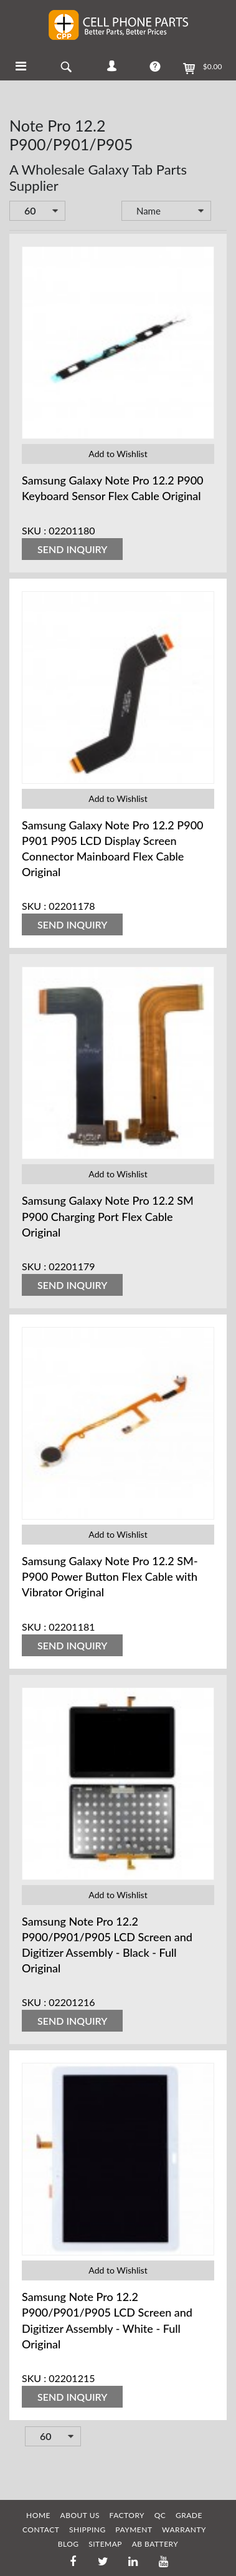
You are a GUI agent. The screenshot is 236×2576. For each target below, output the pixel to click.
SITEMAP (105, 2544)
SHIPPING (87, 2529)
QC (160, 2515)
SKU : (34, 530)
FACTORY (127, 2515)
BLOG (68, 2544)
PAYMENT (133, 2529)
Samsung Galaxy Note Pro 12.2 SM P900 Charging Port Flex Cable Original (108, 1216)
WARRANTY (184, 2529)
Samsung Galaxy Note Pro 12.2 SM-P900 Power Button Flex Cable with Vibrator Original (110, 1576)
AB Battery (155, 2544)
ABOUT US (80, 2515)
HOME (38, 2515)
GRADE (189, 2515)
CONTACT (40, 2529)
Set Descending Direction (220, 212)
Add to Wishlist (117, 453)
